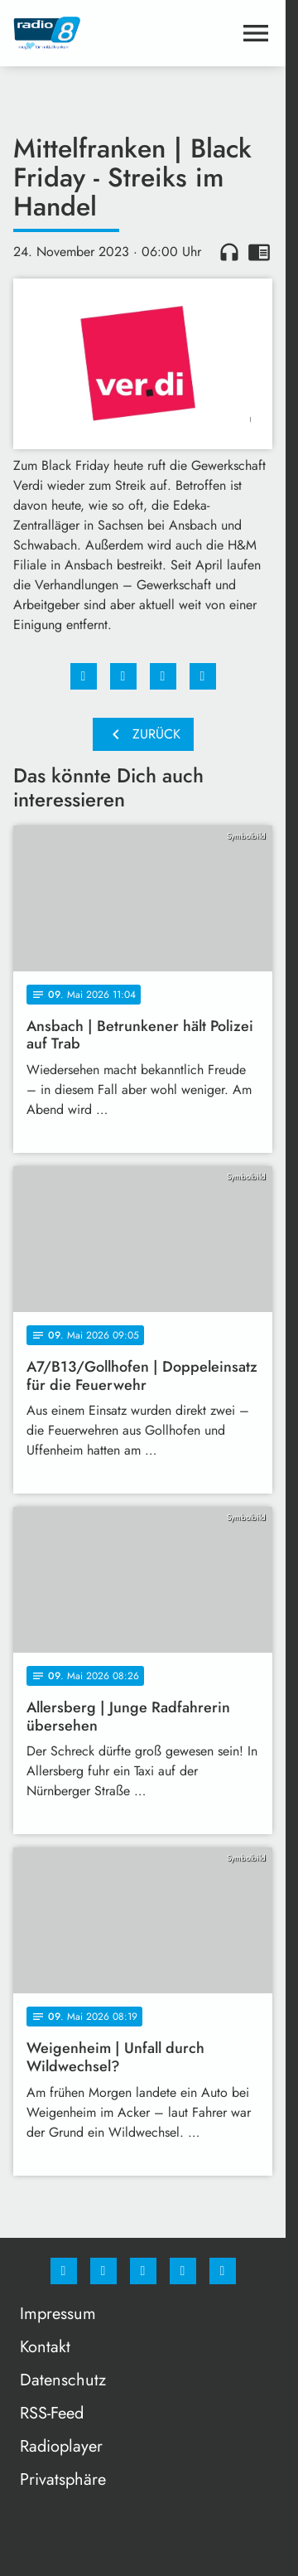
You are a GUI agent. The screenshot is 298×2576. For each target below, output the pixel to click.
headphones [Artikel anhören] (229, 252)
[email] (222, 2271)
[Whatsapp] (143, 2271)
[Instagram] (103, 2271)
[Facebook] (63, 2271)
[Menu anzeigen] (255, 33)
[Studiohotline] (183, 2271)
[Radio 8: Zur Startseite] (78, 33)
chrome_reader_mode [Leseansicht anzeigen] (259, 252)
